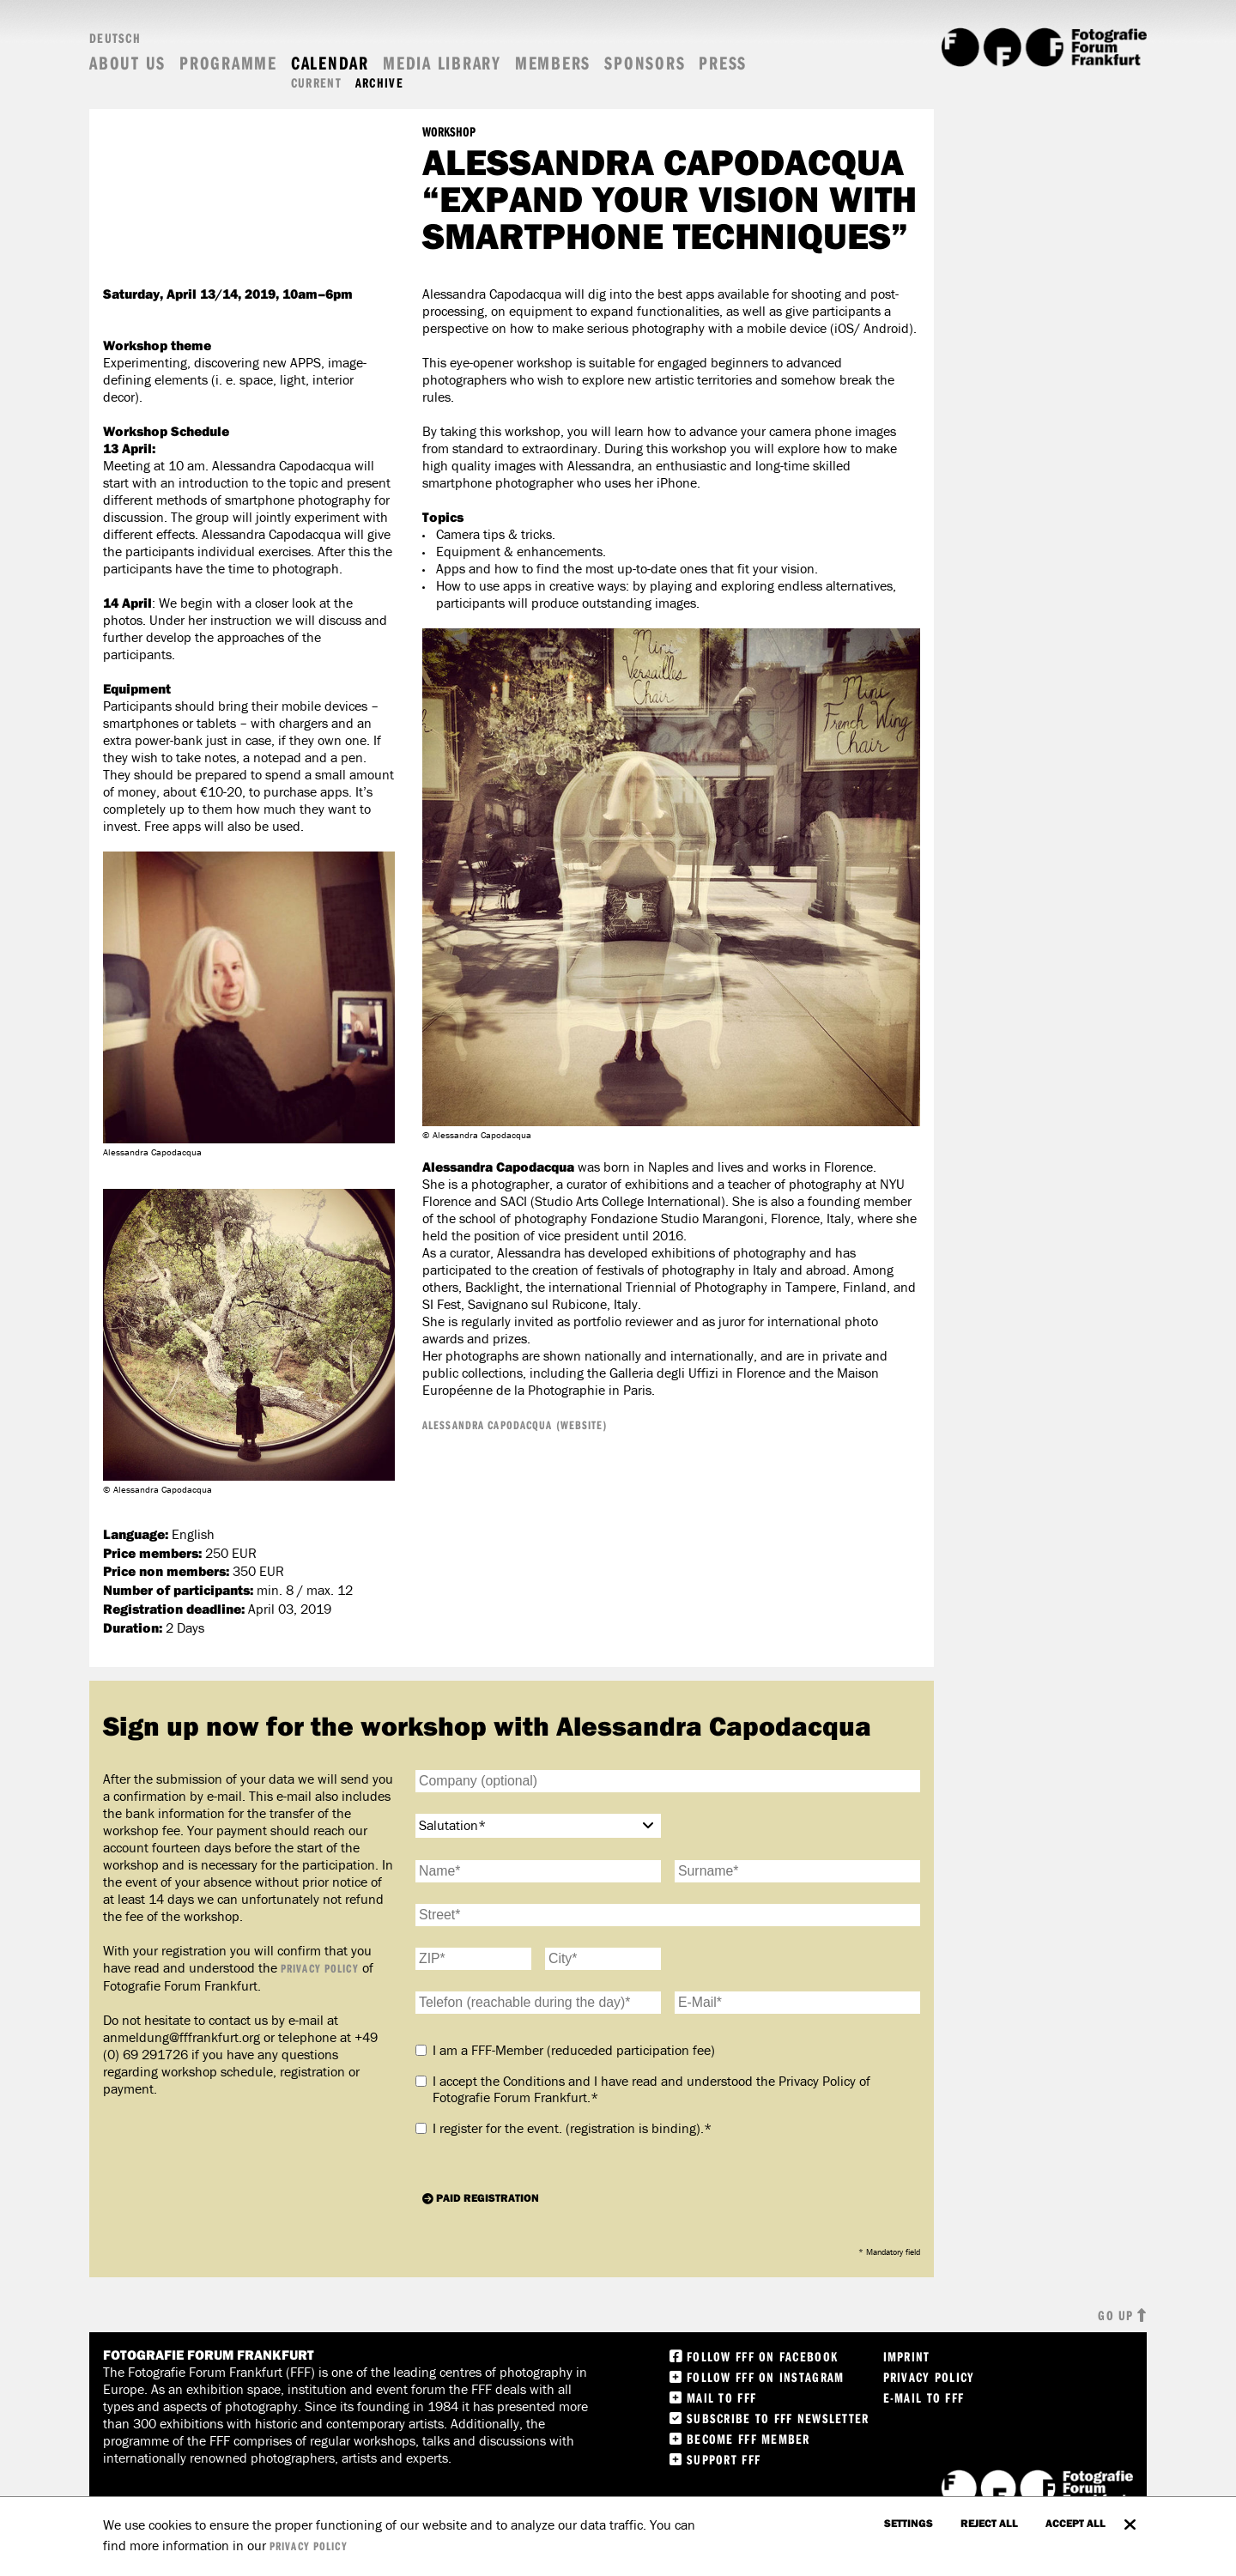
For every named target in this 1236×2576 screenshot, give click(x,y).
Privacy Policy (320, 1968)
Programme (228, 63)
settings (908, 2523)
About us (127, 63)
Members (553, 63)
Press (723, 63)
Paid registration (487, 2197)
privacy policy (309, 2546)
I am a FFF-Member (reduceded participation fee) (574, 2050)
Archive (379, 83)
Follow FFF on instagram (765, 2376)
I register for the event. (572, 2128)
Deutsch (115, 37)
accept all (1075, 2523)
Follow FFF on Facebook (762, 2356)
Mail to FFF (721, 2397)
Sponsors (644, 63)
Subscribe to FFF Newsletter (778, 2418)
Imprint (906, 2356)
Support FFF (723, 2459)
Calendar (330, 63)
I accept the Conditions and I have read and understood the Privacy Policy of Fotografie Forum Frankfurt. (651, 2089)
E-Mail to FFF (924, 2397)
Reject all (989, 2523)
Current (316, 83)
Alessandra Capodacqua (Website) (515, 1425)
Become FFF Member (748, 2438)
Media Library (442, 63)
